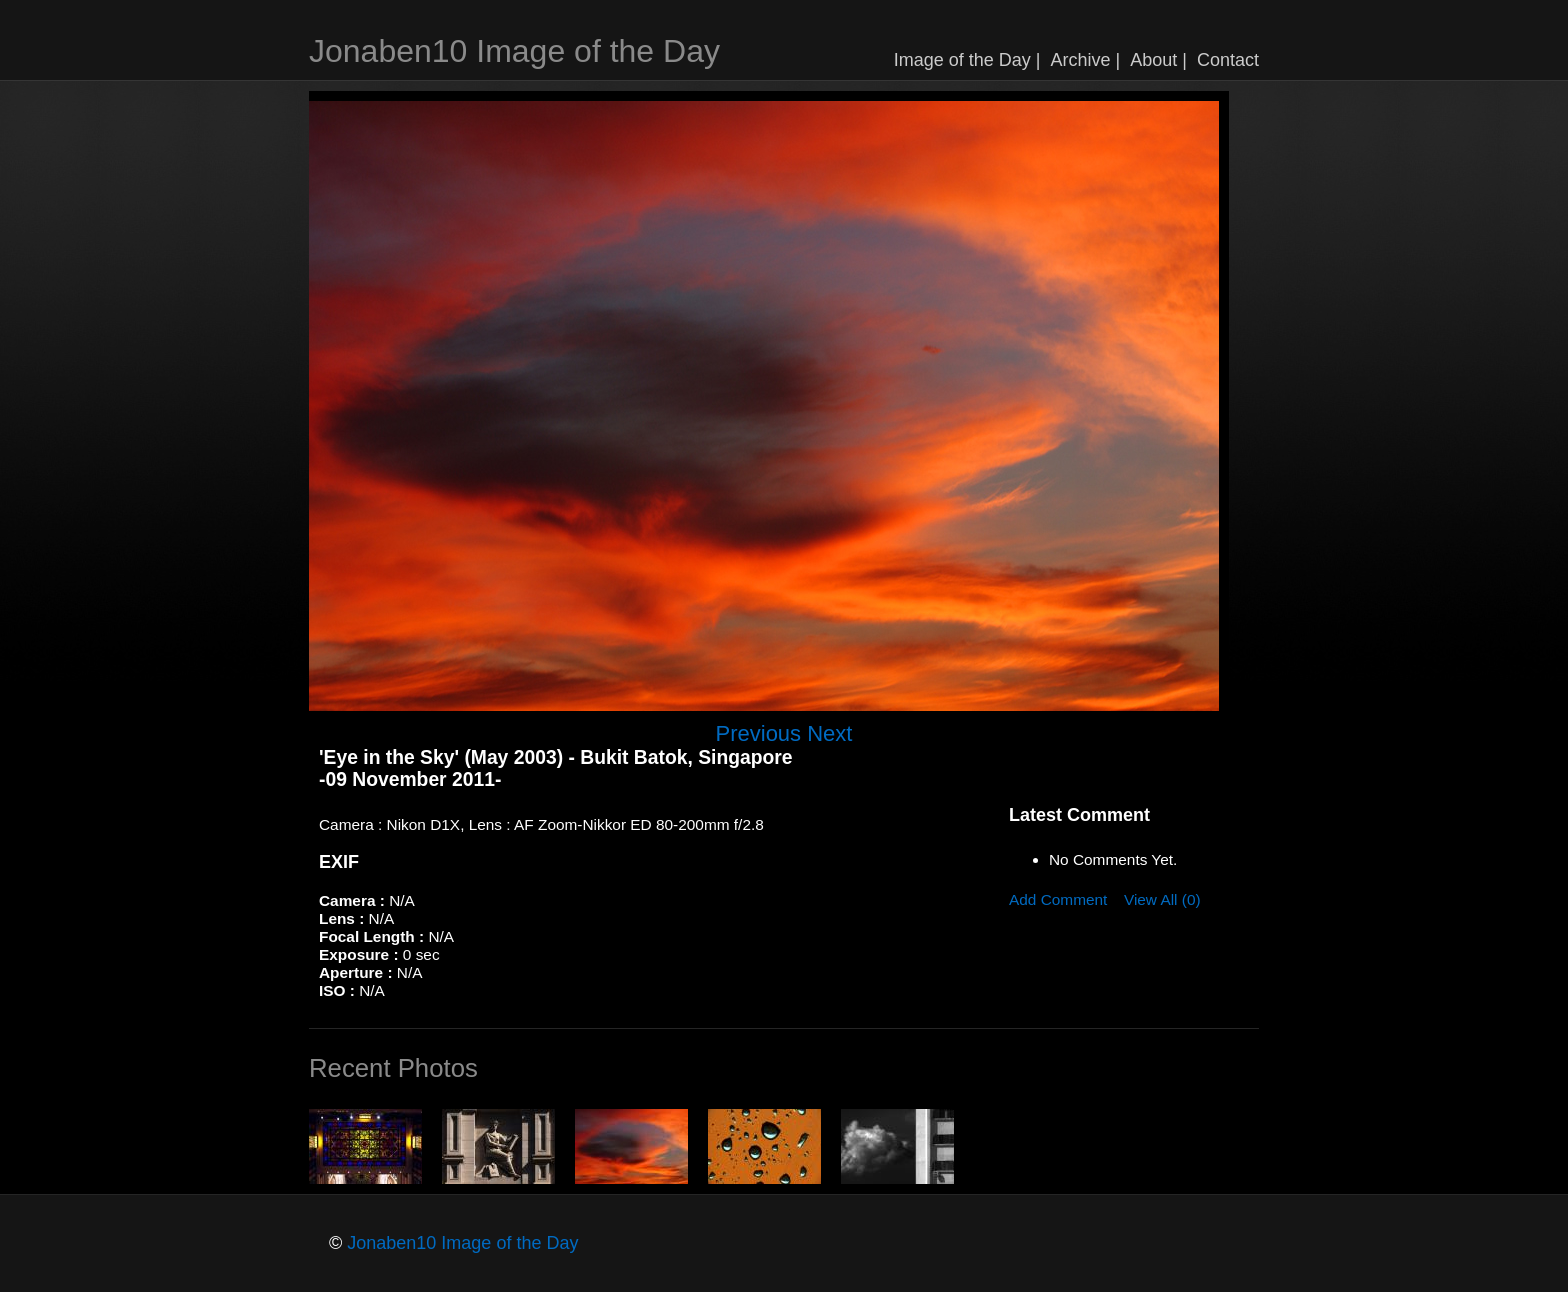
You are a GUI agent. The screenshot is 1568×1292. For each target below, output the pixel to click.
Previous (759, 733)
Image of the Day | (967, 60)
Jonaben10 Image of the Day (514, 51)
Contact (1228, 60)
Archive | (1086, 60)
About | (1158, 60)
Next (829, 733)
